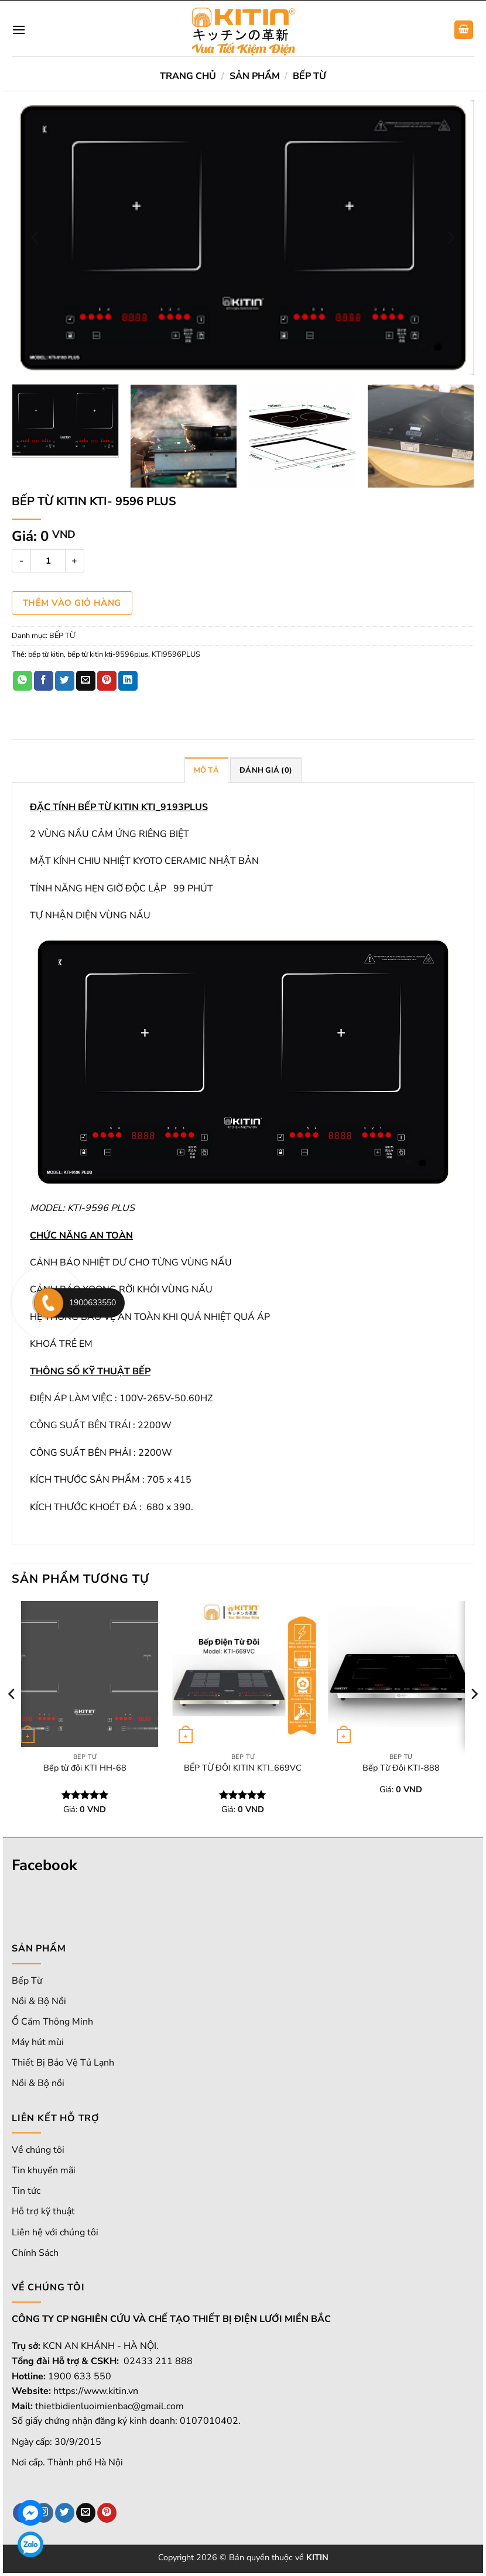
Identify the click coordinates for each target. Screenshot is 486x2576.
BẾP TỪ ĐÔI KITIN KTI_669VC (243, 1768)
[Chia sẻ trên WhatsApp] (22, 681)
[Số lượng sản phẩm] (48, 560)
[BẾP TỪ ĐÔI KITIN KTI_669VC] (243, 1674)
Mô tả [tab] (206, 770)
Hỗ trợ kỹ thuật (43, 2211)
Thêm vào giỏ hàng (72, 603)
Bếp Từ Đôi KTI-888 (401, 1768)
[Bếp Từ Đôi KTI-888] (401, 1674)
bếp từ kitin (46, 654)
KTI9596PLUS (176, 654)
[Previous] (35, 237)
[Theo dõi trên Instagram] (43, 2513)
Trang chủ (188, 76)
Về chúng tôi (38, 2149)
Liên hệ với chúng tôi (55, 2232)
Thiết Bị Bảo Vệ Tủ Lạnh (63, 2062)
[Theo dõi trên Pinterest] (107, 2513)
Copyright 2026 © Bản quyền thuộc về (243, 2557)
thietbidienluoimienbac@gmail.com (109, 2406)
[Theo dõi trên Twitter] (64, 2513)
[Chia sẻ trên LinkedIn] (128, 681)
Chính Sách (35, 2252)
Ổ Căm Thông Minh (52, 2021)
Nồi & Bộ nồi (38, 2083)
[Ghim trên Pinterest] (107, 681)
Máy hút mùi (38, 2042)
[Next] (450, 237)
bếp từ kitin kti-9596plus (107, 654)
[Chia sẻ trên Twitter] (64, 681)
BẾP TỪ (309, 76)
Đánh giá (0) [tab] (265, 770)
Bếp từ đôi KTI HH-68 (84, 1768)
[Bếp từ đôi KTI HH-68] (85, 1674)
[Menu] (19, 29)
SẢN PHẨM (255, 76)
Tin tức (26, 2190)
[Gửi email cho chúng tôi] (85, 2513)
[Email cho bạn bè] (85, 681)
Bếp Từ (27, 1980)
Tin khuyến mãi (44, 2170)
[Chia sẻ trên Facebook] (43, 681)
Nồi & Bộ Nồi (39, 2001)
